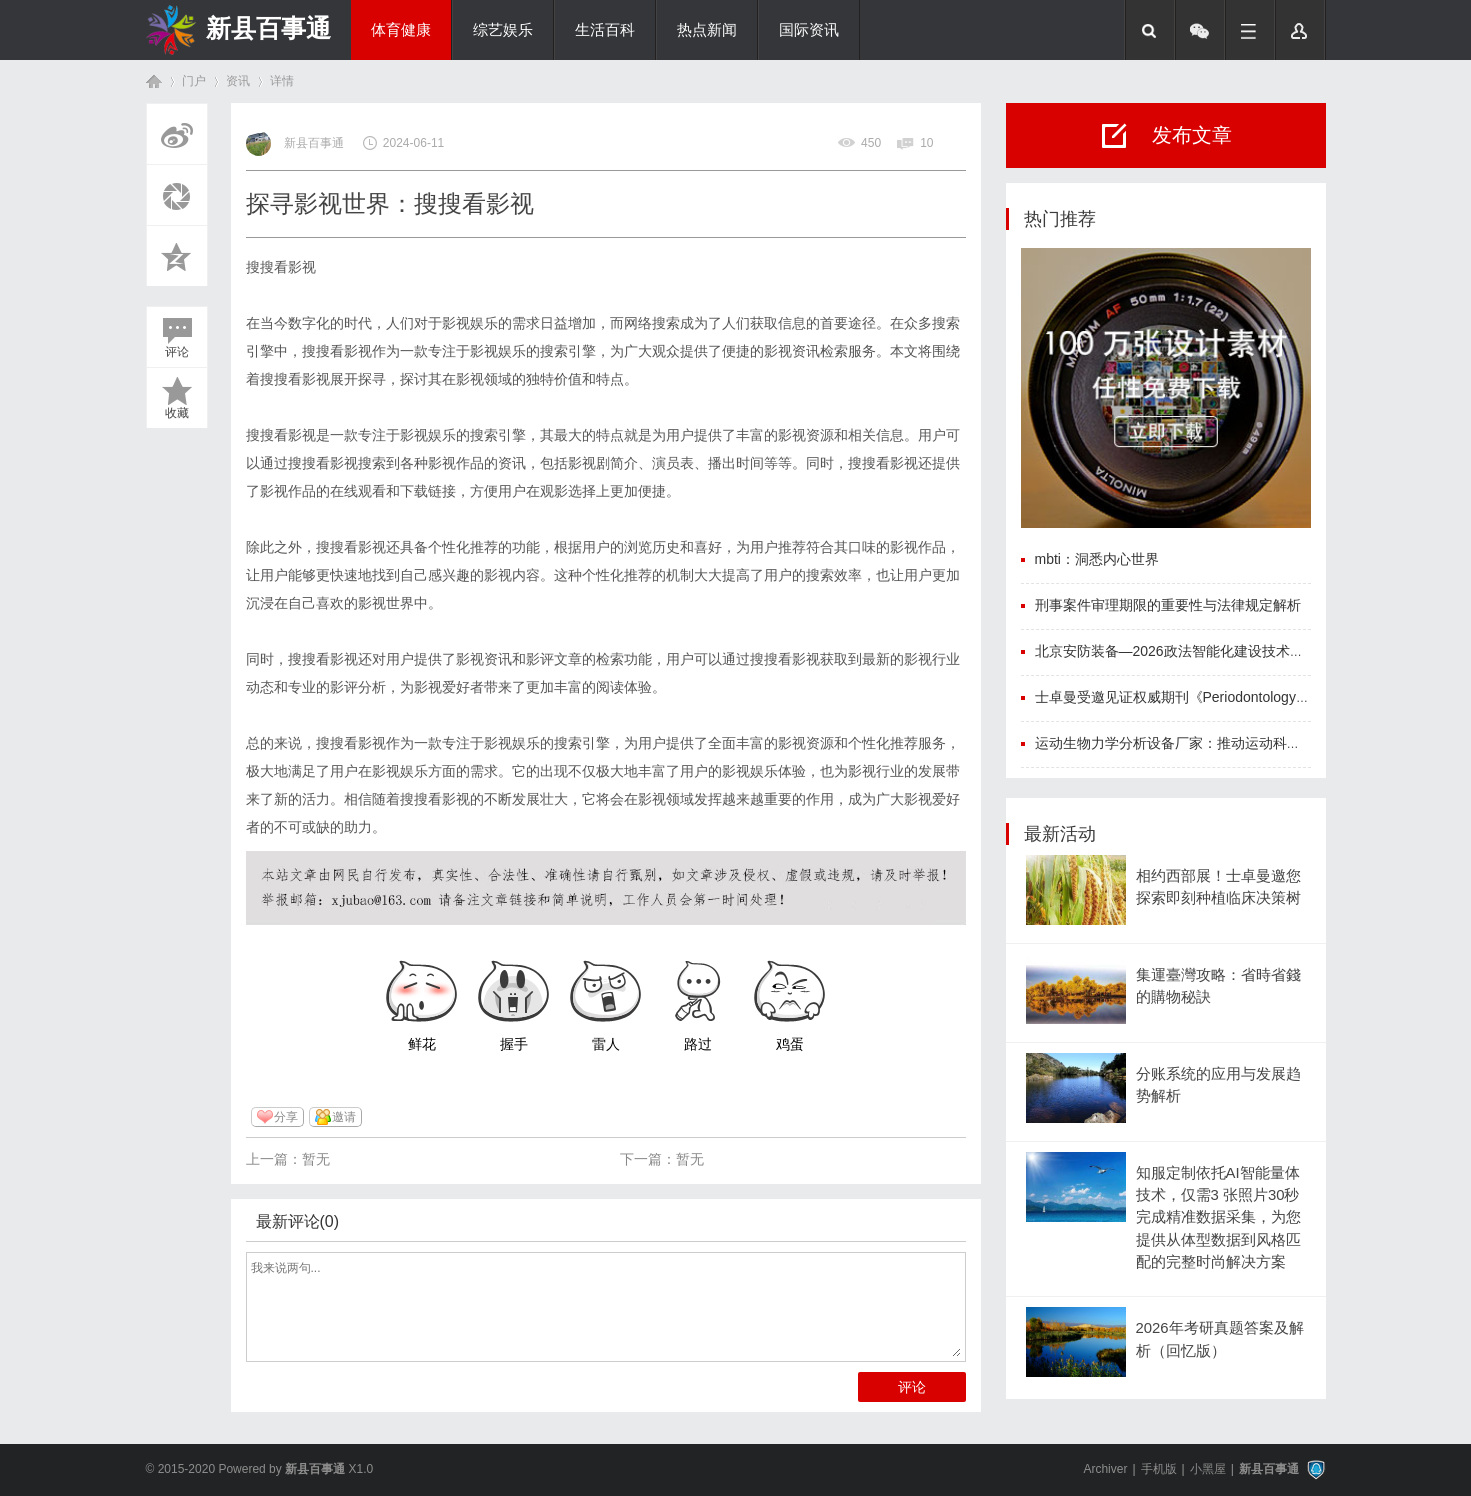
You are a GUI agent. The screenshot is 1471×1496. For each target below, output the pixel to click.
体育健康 (401, 30)
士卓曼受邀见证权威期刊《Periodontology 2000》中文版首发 (1225, 697)
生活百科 (605, 30)
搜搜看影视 (281, 267)
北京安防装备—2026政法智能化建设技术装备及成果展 (1204, 651)
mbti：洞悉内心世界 (1097, 559)
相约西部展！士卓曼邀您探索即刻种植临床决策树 (1218, 887)
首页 (154, 81)
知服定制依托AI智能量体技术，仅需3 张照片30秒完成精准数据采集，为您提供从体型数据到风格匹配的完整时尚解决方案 (1218, 1217)
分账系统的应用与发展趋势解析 (1218, 1085)
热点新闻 (707, 30)
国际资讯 (809, 30)
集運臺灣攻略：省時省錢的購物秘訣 (1218, 986)
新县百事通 (268, 28)
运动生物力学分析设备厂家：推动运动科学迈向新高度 (1203, 743)
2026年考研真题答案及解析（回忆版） (1220, 1339)
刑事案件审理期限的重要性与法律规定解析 (1168, 605)
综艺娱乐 (503, 30)
